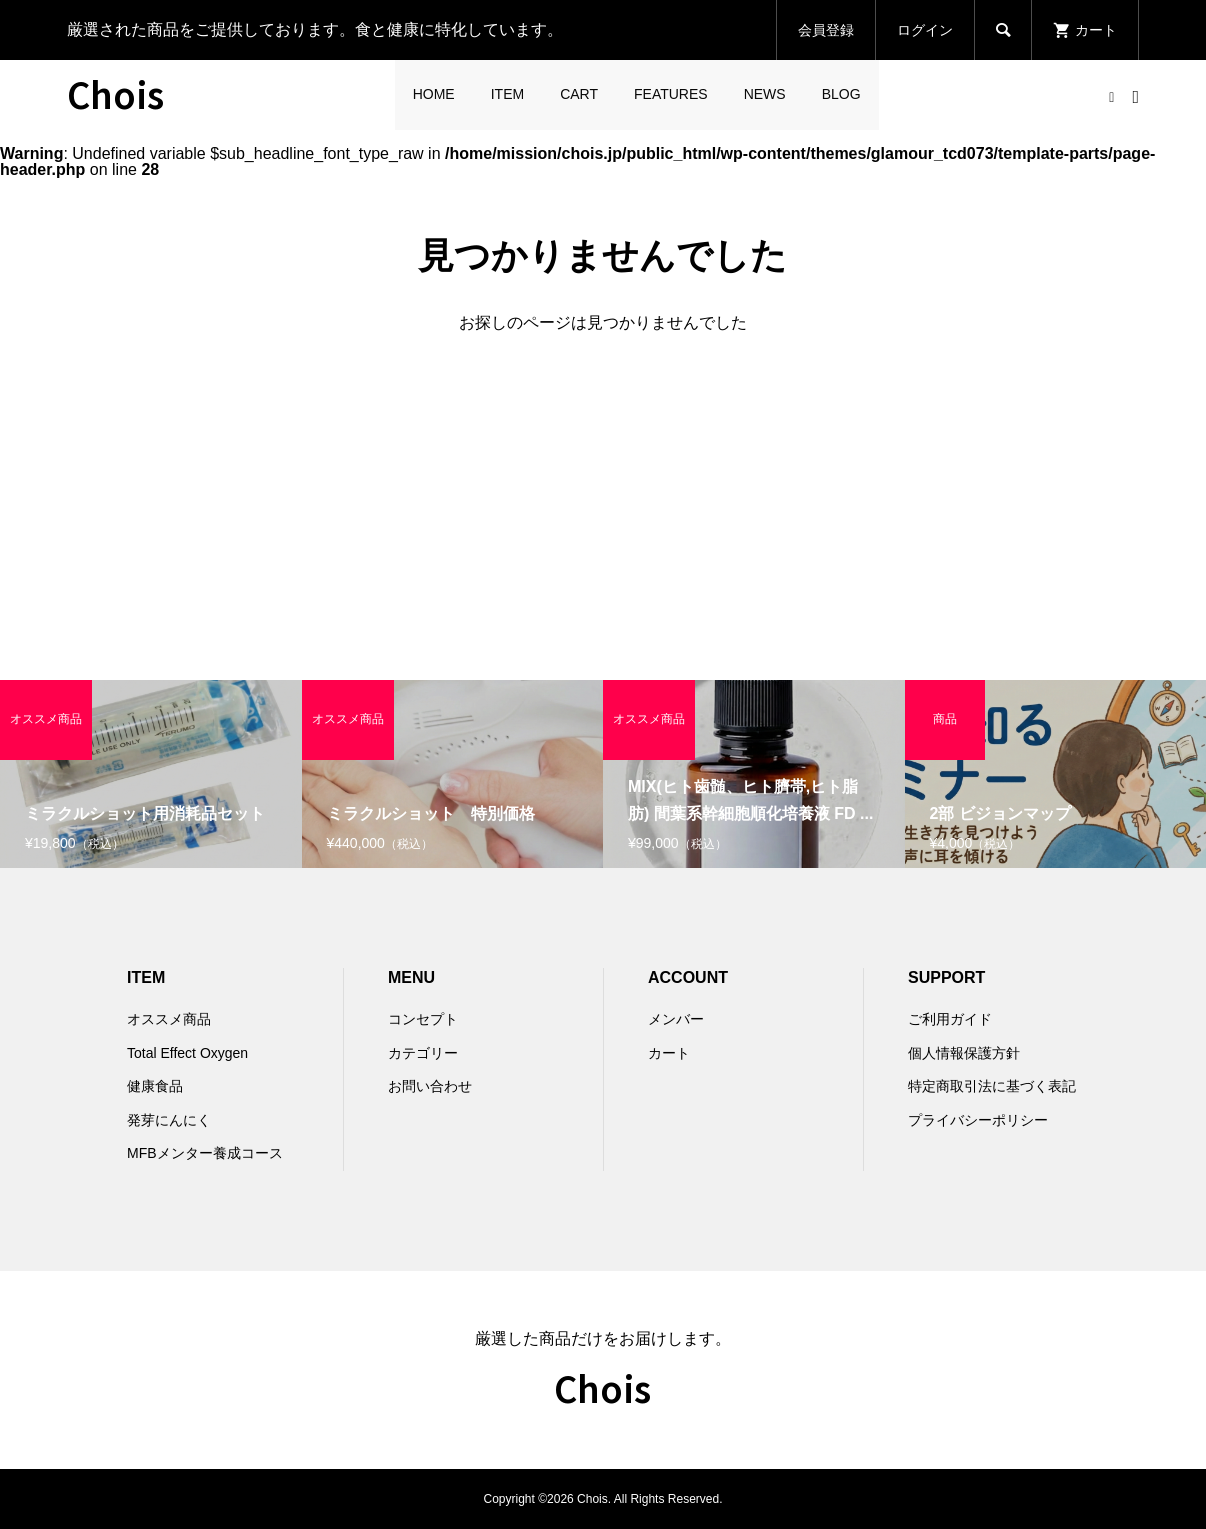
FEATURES (671, 94)
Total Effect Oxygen (187, 1053)
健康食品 (155, 1086)
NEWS (765, 94)
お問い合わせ (430, 1086)
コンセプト (423, 1019)
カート (669, 1053)
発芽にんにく (169, 1120)
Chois (115, 93)
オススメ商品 (169, 1019)
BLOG (841, 94)
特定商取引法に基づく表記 (992, 1086)
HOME (434, 94)
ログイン (925, 30)
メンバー (676, 1019)
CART (579, 94)
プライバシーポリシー (978, 1120)
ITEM (507, 94)
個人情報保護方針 (964, 1053)
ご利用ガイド (950, 1019)
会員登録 (826, 30)
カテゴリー (423, 1053)
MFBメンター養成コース (205, 1153)
